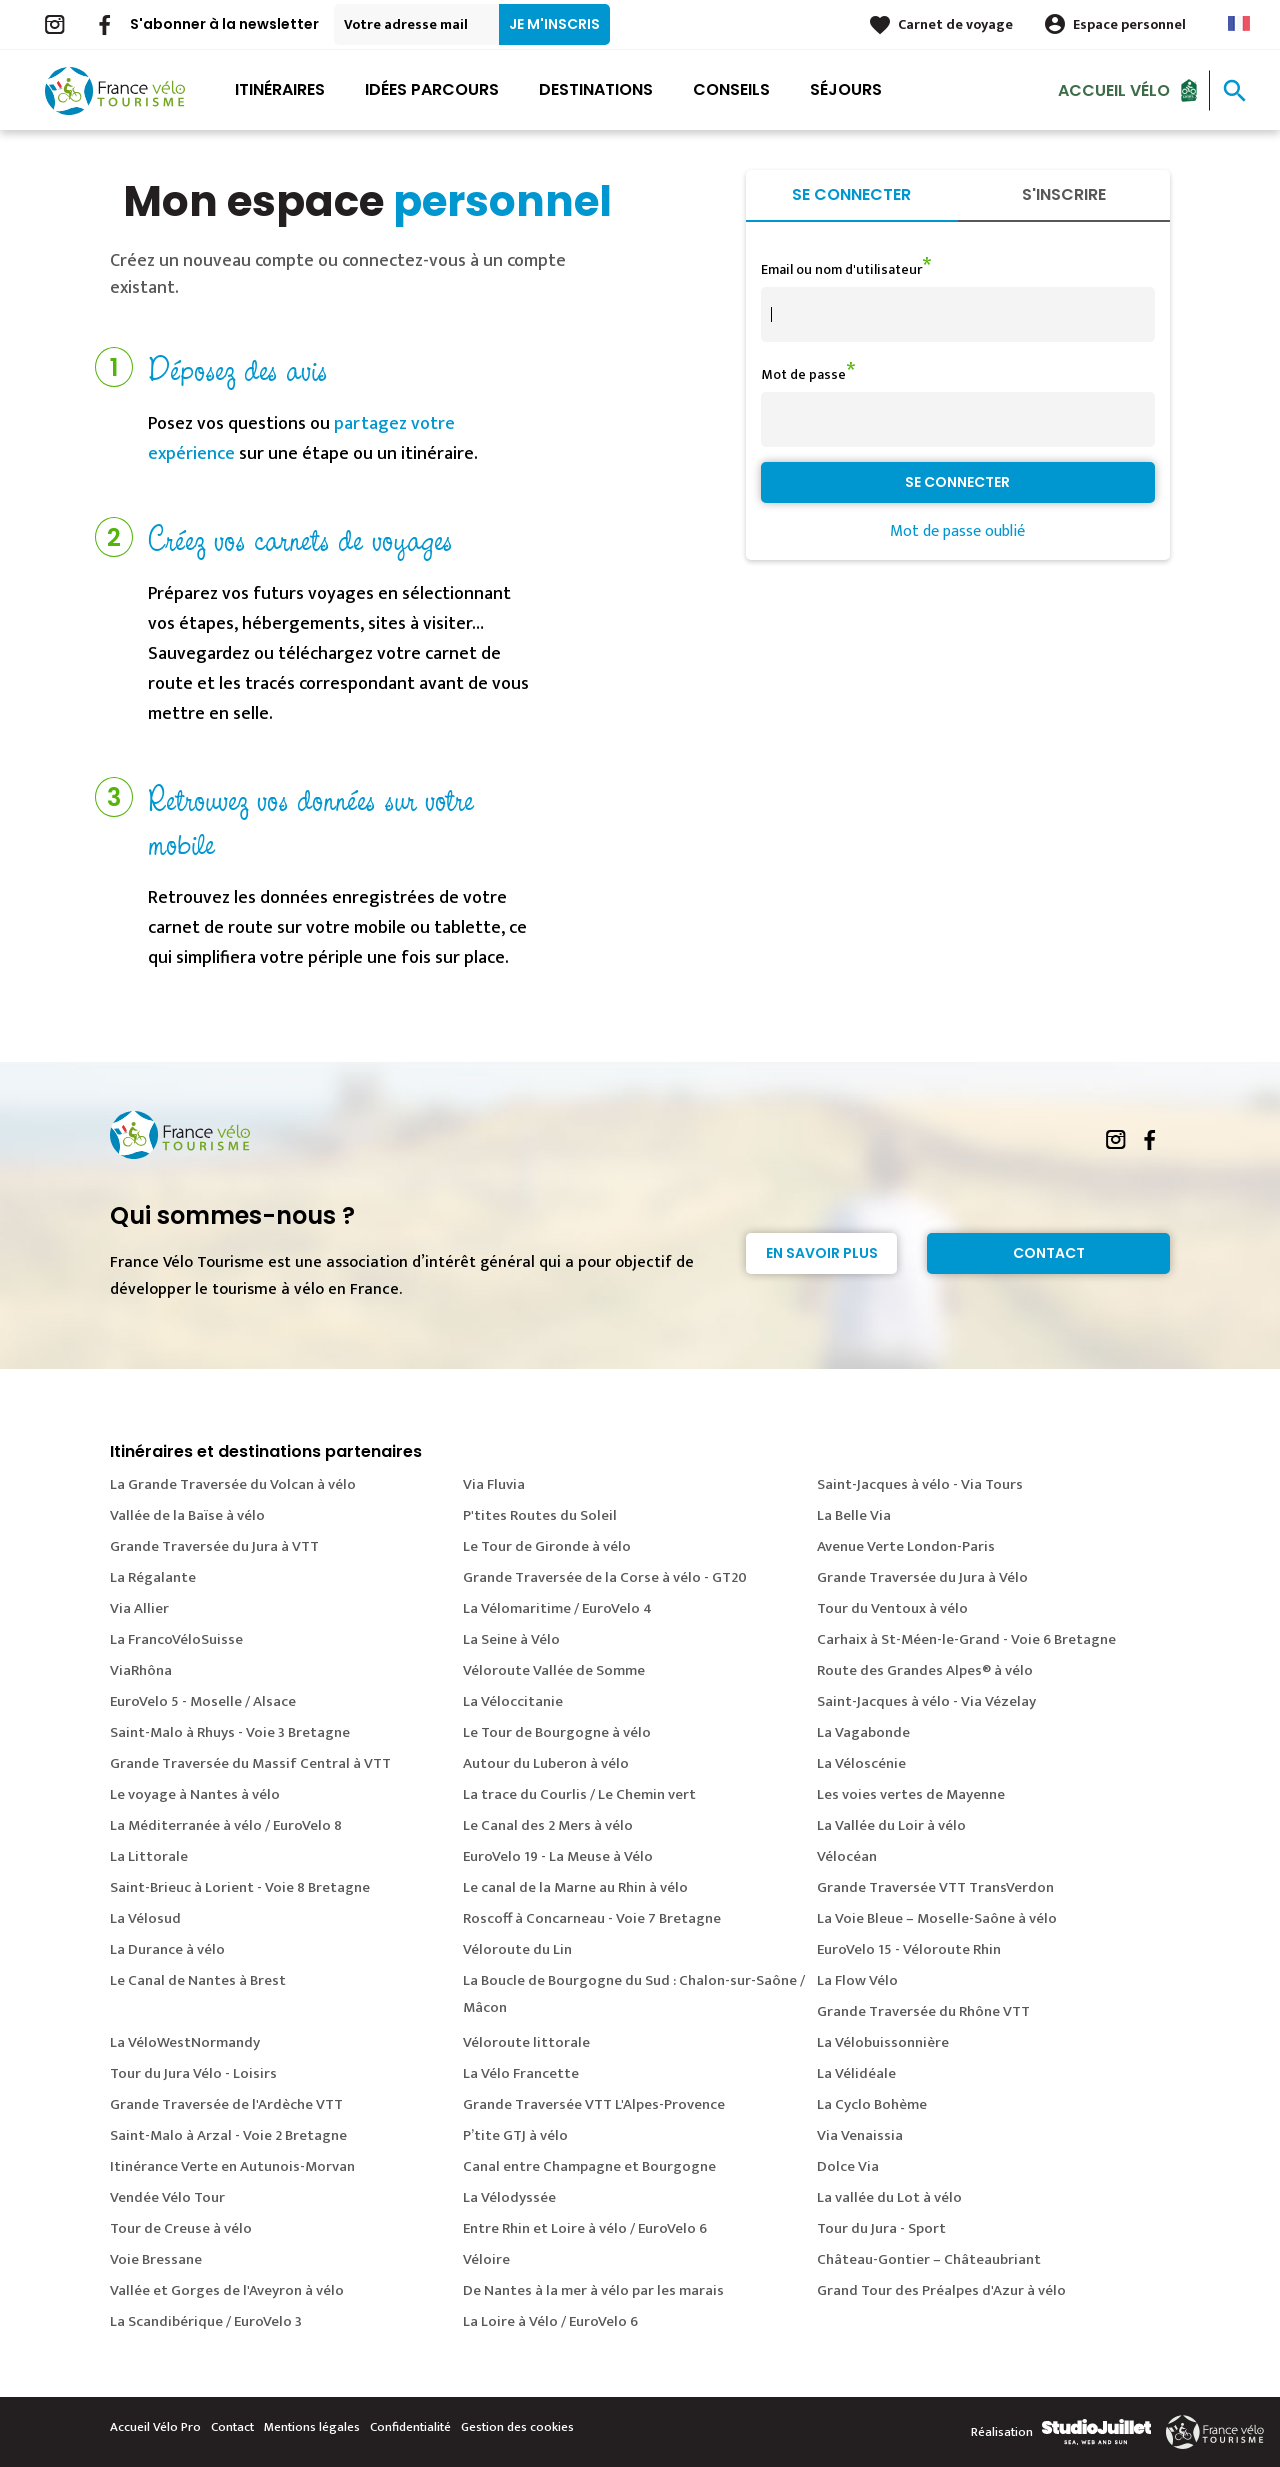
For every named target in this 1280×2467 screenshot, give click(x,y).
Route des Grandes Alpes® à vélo (925, 1670)
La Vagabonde (863, 1732)
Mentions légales (312, 2427)
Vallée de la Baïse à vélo (187, 1515)
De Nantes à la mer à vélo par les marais (593, 2290)
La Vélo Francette (521, 2073)
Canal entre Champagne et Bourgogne (589, 2166)
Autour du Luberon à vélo (546, 1763)
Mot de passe (803, 374)
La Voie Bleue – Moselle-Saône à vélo (937, 1918)
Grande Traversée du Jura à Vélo (922, 1577)
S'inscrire (1064, 194)
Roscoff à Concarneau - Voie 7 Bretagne (592, 1918)
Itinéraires (280, 89)
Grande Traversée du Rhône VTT (923, 2011)
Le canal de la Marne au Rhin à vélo (575, 1887)
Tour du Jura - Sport (881, 2228)
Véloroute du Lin (517, 1949)
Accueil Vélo (1114, 89)
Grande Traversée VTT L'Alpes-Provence (594, 2104)
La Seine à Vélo (511, 1639)
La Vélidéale (856, 2073)
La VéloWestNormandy (185, 2042)
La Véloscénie (861, 1763)
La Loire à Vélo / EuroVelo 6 (550, 2321)
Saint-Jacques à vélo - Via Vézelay (926, 1701)
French (1239, 23)
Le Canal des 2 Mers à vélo (548, 1825)
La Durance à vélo (167, 1949)
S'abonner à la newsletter (224, 24)
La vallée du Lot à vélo (889, 2197)
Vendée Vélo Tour (167, 2197)
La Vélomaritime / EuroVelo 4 (557, 1608)
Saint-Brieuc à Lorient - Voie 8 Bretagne (240, 1887)
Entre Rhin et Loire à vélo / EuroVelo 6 (585, 2228)
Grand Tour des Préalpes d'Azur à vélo (941, 2290)
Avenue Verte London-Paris (906, 1546)
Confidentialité (410, 2427)
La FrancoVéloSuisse (176, 1639)
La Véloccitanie (513, 1701)
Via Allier (139, 1608)
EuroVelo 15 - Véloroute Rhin (909, 1949)
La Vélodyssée (509, 2197)
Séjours (846, 89)
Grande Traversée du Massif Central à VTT (250, 1763)
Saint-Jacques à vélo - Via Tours (920, 1484)
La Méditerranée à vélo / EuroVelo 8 (226, 1825)
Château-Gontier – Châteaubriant (929, 2259)
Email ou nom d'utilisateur (841, 269)
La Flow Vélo (857, 1980)
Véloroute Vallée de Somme (554, 1670)
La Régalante (153, 1577)
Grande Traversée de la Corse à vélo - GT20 (605, 1577)
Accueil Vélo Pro (155, 2427)
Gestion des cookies (517, 2427)
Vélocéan (847, 1856)
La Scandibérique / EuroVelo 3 (206, 2321)
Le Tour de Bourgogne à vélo (557, 1732)
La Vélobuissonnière (883, 2042)
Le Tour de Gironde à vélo (547, 1546)
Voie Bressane (156, 2259)
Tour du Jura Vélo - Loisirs (193, 2073)
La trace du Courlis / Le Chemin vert (579, 1794)
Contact (1049, 1253)
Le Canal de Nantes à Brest (198, 1980)
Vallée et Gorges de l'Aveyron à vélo (227, 2290)
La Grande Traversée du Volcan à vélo (233, 1484)
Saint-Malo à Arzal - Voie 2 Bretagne (228, 2135)
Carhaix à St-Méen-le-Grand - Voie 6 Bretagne (966, 1639)
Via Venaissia (860, 2135)
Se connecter (851, 194)
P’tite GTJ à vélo (515, 2135)
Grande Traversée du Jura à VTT (214, 1546)
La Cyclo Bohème (872, 2104)
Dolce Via (848, 2166)
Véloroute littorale (526, 2042)
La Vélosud (145, 1918)
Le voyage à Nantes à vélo (195, 1794)
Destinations (596, 89)
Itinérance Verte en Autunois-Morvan (232, 2166)
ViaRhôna (141, 1670)
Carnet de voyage (955, 24)
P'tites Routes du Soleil (540, 1515)
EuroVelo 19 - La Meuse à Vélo (558, 1856)
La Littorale (149, 1856)
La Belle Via (854, 1515)
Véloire (486, 2259)
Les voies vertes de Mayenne (911, 1794)
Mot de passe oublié (957, 531)
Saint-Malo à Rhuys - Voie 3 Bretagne (230, 1732)
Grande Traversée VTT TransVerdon (935, 1887)
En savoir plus (822, 1253)
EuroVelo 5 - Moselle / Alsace (203, 1701)
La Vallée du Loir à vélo (891, 1825)
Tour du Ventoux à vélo (892, 1608)
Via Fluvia (494, 1484)
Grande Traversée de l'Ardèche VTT (226, 2104)
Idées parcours (432, 89)
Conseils (731, 89)
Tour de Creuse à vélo (181, 2228)
